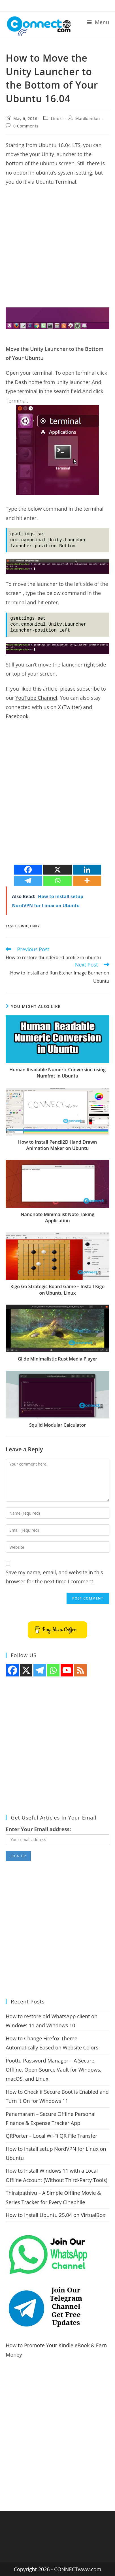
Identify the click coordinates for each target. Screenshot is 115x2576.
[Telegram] (28, 881)
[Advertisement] (57, 249)
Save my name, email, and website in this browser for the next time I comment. (54, 1577)
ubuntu (22, 926)
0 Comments (26, 126)
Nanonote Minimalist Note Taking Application (57, 1217)
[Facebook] (28, 870)
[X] (57, 870)
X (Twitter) (70, 707)
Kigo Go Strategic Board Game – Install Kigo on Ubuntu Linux (57, 1289)
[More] (87, 881)
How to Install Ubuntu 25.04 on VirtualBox (55, 2215)
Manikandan (87, 118)
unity (34, 926)
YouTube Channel (36, 697)
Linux (56, 118)
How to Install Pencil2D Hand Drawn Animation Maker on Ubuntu (57, 1145)
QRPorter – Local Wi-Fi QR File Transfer (51, 2135)
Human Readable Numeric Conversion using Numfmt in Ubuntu (57, 1072)
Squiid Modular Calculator (57, 1425)
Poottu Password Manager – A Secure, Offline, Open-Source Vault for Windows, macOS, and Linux (53, 2069)
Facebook (17, 716)
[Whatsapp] (57, 881)
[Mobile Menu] (98, 22)
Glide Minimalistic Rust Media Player (57, 1359)
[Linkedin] (87, 870)
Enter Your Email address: (38, 1829)
